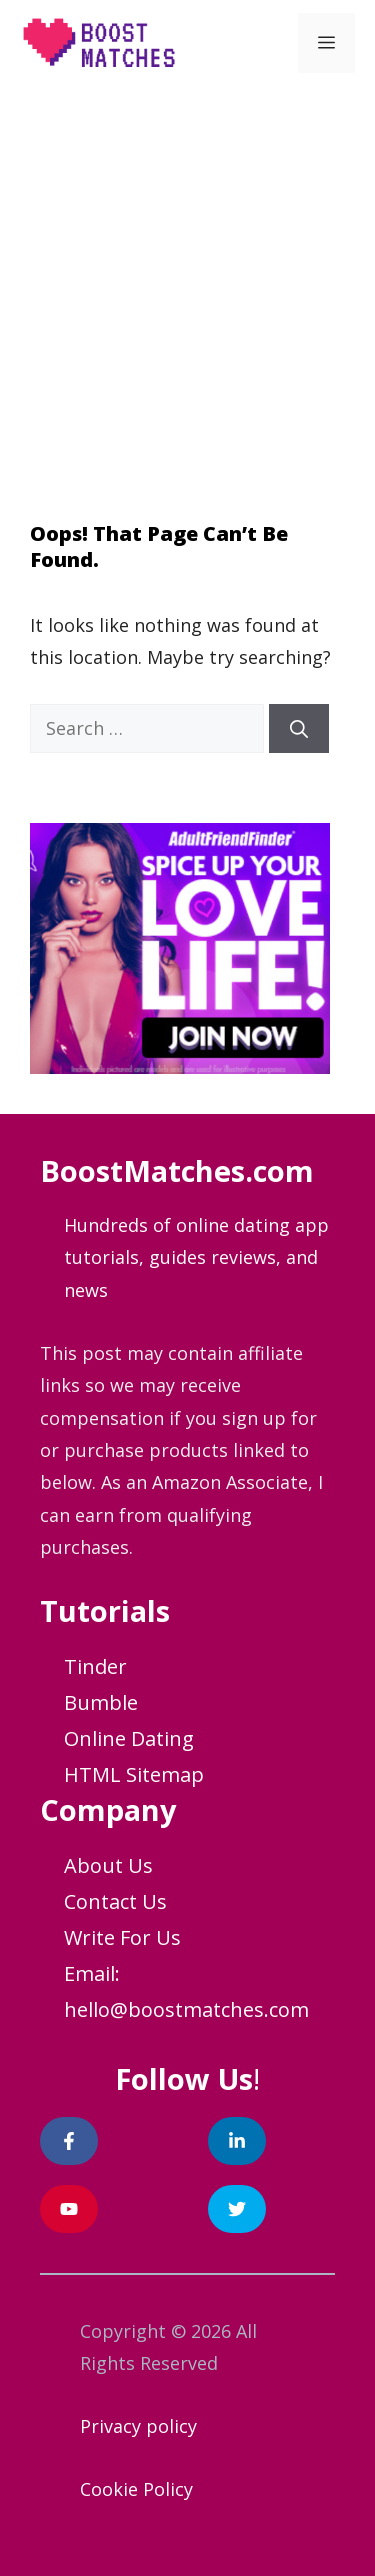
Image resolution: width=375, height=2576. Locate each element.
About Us (108, 1865)
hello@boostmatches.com (186, 2009)
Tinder (95, 1666)
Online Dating (129, 1738)
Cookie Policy (136, 2489)
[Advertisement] (187, 283)
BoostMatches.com (177, 1170)
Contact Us (115, 1901)
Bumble (101, 1702)
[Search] (299, 728)
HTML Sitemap (134, 1774)
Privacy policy (138, 2426)
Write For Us (122, 1937)
